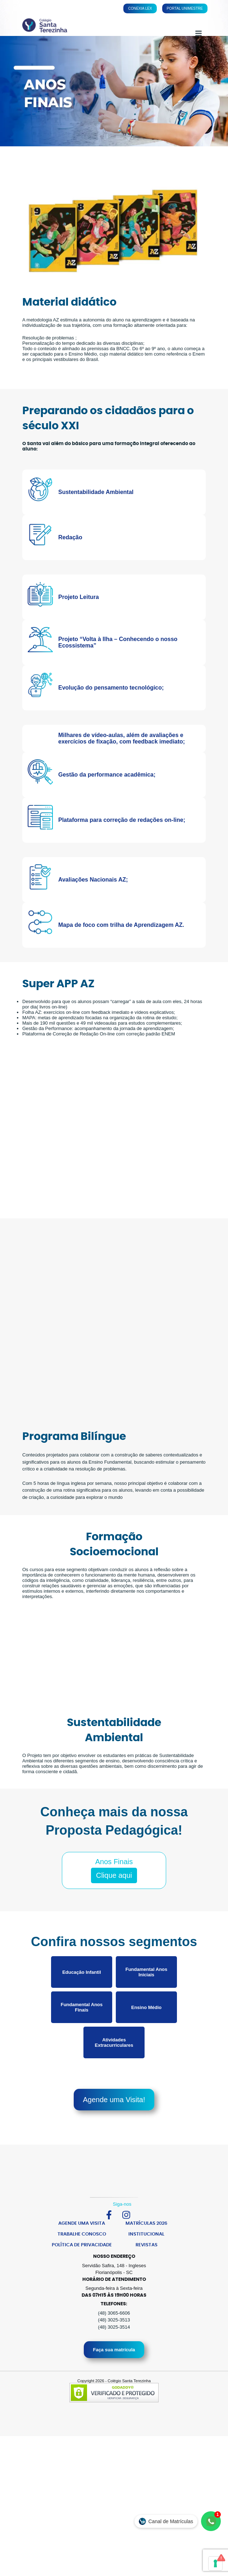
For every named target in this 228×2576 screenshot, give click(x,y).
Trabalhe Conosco (82, 2264)
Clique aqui (114, 1905)
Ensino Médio (146, 2037)
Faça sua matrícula (114, 2379)
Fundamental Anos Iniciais (147, 2001)
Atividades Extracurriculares (114, 2072)
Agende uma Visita (81, 2253)
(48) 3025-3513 (114, 2349)
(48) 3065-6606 (114, 2343)
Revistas (147, 2275)
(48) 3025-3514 (114, 2357)
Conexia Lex (140, 8)
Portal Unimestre (185, 8)
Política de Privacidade (82, 2275)
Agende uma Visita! (114, 2129)
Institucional (146, 2264)
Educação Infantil (81, 2002)
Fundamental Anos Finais (82, 2037)
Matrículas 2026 (146, 2253)
